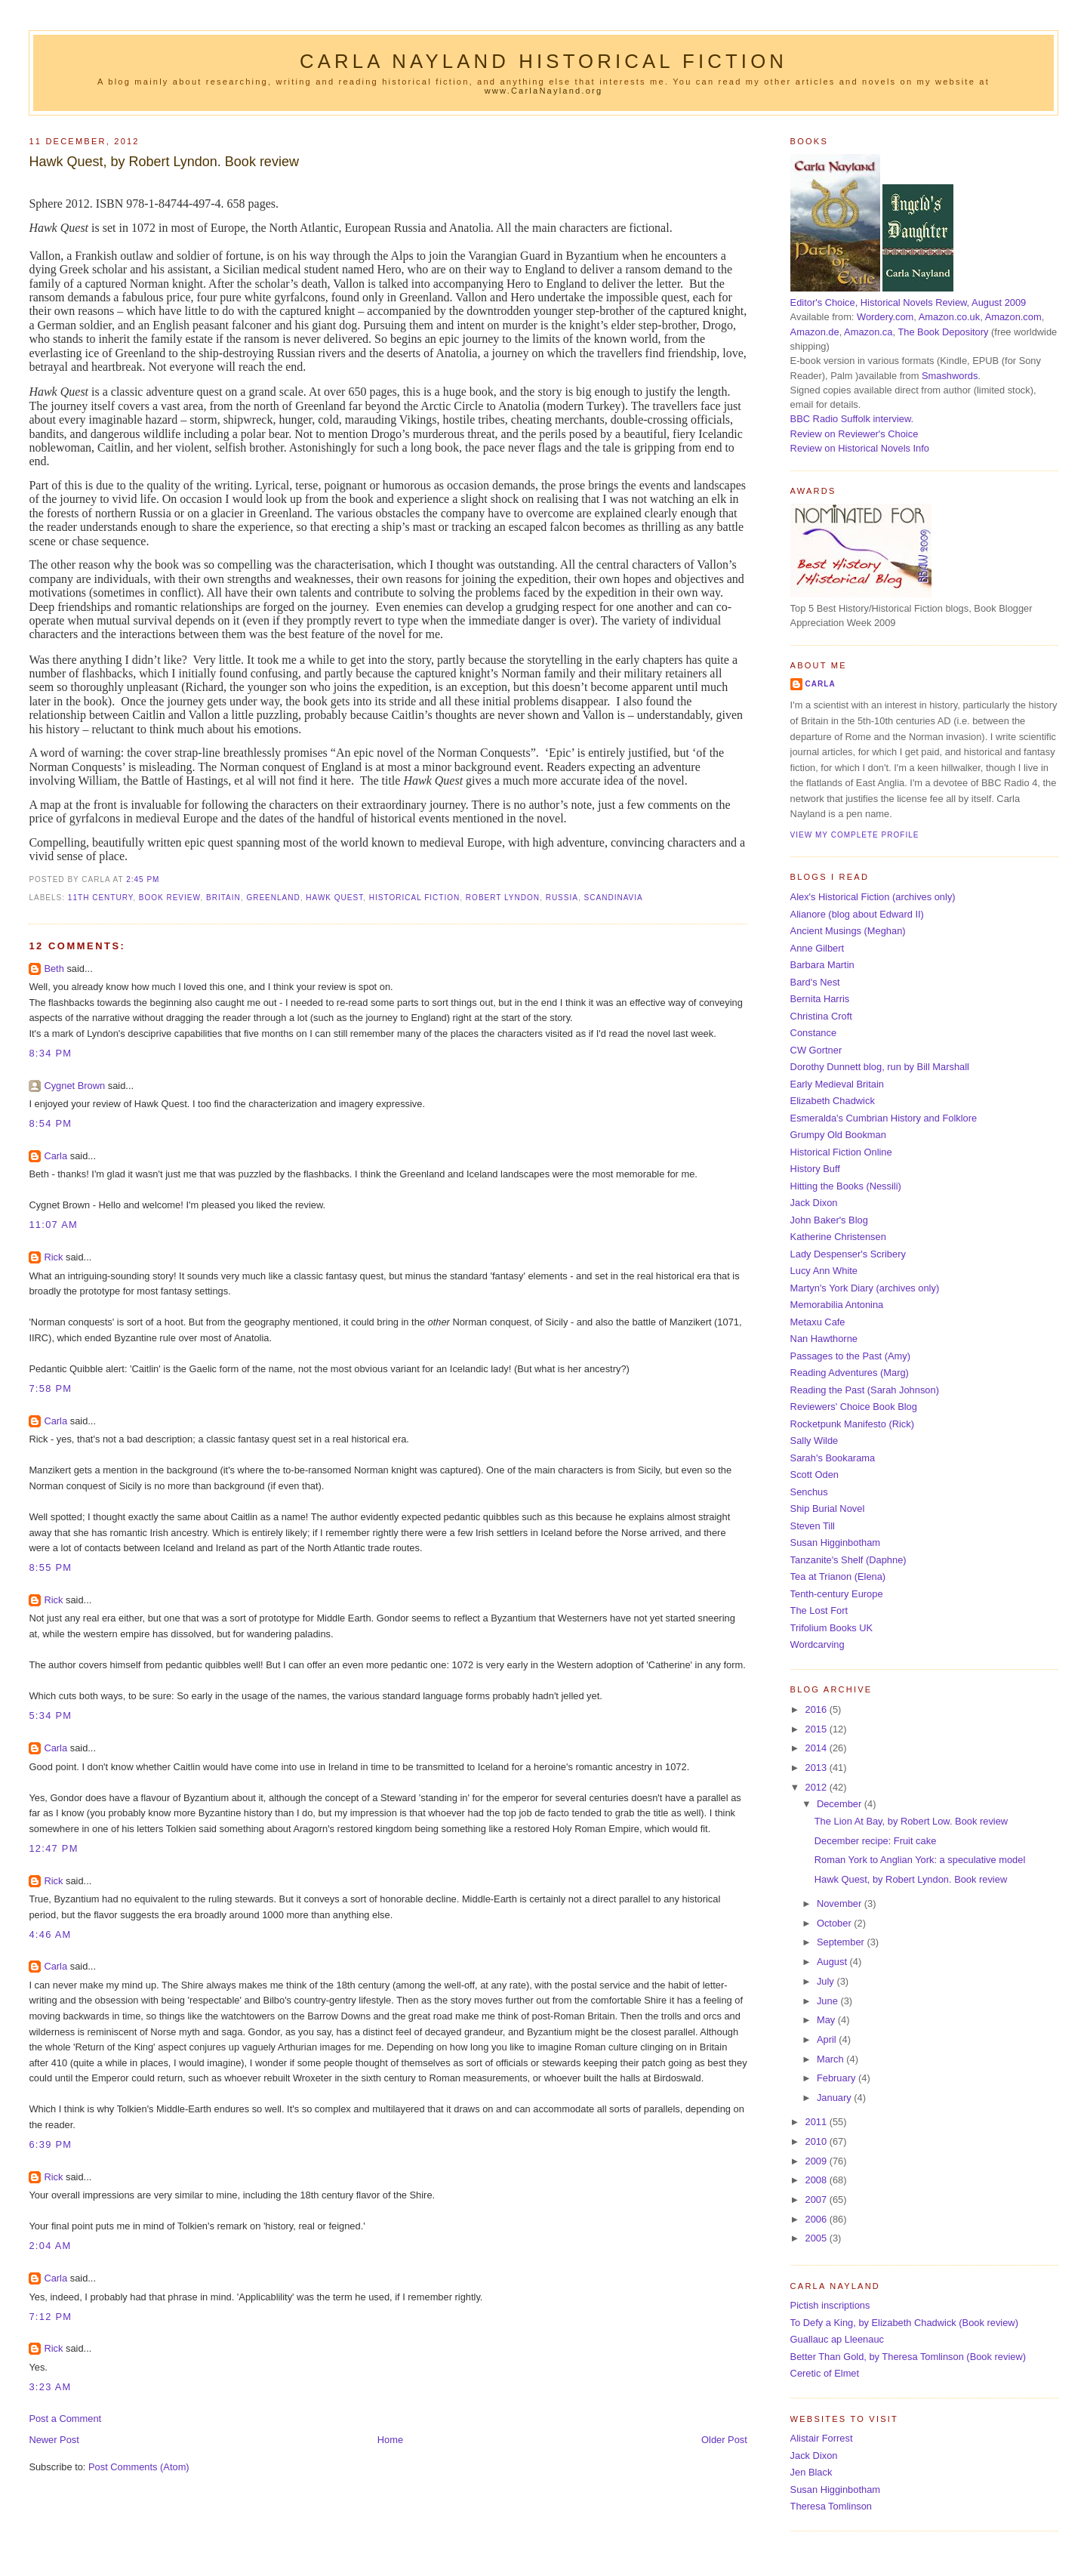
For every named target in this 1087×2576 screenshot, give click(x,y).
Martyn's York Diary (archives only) (865, 1288)
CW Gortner (816, 1050)
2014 (817, 1748)
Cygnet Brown (74, 1085)
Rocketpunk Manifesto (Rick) (852, 1424)
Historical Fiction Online (841, 1152)
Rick (53, 1257)
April (828, 2039)
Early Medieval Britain (837, 1084)
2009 (817, 2161)
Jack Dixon (814, 1202)
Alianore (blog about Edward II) (857, 914)
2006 (817, 2219)
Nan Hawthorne (824, 1338)
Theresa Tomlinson (831, 2506)
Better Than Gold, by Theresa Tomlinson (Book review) (908, 2356)
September (842, 1942)
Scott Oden (814, 1474)
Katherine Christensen (838, 1236)
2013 (817, 1767)
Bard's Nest (815, 982)
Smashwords (950, 375)
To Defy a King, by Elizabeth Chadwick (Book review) (904, 2322)
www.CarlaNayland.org (544, 90)
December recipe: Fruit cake (875, 1840)
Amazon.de (814, 332)
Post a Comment (65, 2418)
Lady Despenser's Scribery (848, 1254)
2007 (817, 2199)
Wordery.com (885, 316)
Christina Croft (821, 1016)
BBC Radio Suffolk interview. (851, 418)
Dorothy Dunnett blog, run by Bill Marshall (879, 1066)
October (835, 1923)
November (840, 1903)
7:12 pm (50, 2316)
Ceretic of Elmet (824, 2373)
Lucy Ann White (824, 1270)
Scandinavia (613, 897)
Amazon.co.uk (949, 316)
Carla (55, 1156)
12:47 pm (53, 1848)
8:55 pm (50, 1567)
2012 (817, 1787)
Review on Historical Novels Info (859, 448)
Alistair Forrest (821, 2438)
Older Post (724, 2439)
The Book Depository (943, 332)
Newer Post (54, 2439)
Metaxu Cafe (817, 1322)
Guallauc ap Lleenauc (837, 2339)
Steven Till (812, 1526)
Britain (223, 897)
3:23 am (50, 2386)
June (828, 2001)
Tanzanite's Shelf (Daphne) (848, 1560)
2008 (817, 2180)
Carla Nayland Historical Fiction (543, 61)
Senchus (809, 1492)
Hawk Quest (334, 897)
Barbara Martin (822, 964)
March (831, 2059)
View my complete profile (854, 835)
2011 (817, 2121)
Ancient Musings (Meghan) (848, 930)
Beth (53, 968)
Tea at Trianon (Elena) (838, 1576)
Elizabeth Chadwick (832, 1100)
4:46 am (50, 1934)
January (835, 2097)
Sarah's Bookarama (833, 1458)
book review (170, 897)
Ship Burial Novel (827, 1508)
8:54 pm (50, 1123)
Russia (562, 897)
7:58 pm (50, 1388)
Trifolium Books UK (831, 1628)
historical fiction (414, 897)
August (833, 1961)
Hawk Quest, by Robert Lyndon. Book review (164, 161)
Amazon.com (1013, 316)
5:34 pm (50, 1715)
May (827, 2019)
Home (390, 2439)
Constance (813, 1032)
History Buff (815, 1168)
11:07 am (53, 1224)
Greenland (273, 897)
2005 (817, 2238)
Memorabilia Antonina (837, 1304)
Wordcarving (817, 1644)
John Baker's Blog (829, 1220)
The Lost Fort (819, 1610)
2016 (817, 1709)
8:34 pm (50, 1053)
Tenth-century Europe (836, 1594)
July (826, 1981)
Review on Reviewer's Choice (854, 434)
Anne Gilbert (817, 948)
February (837, 2078)
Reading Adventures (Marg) (849, 1372)
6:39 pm (50, 2144)
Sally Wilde (814, 1440)
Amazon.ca (868, 332)
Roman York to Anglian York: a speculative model (920, 1859)
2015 (817, 1729)
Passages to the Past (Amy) (850, 1356)
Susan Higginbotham (835, 1542)
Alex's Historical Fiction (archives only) (873, 896)
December (840, 1803)
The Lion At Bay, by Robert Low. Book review (911, 1821)
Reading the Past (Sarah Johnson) (864, 1390)
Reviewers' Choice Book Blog (853, 1406)
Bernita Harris (820, 998)
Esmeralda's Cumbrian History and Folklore (884, 1118)
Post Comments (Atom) (138, 2467)
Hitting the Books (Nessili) (845, 1186)
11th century (100, 897)
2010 (817, 2141)
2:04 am (50, 2245)
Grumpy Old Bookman (838, 1134)
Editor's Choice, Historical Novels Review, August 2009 (908, 302)
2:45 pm (142, 879)
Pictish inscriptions (830, 2305)
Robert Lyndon (503, 897)
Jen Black (811, 2472)
